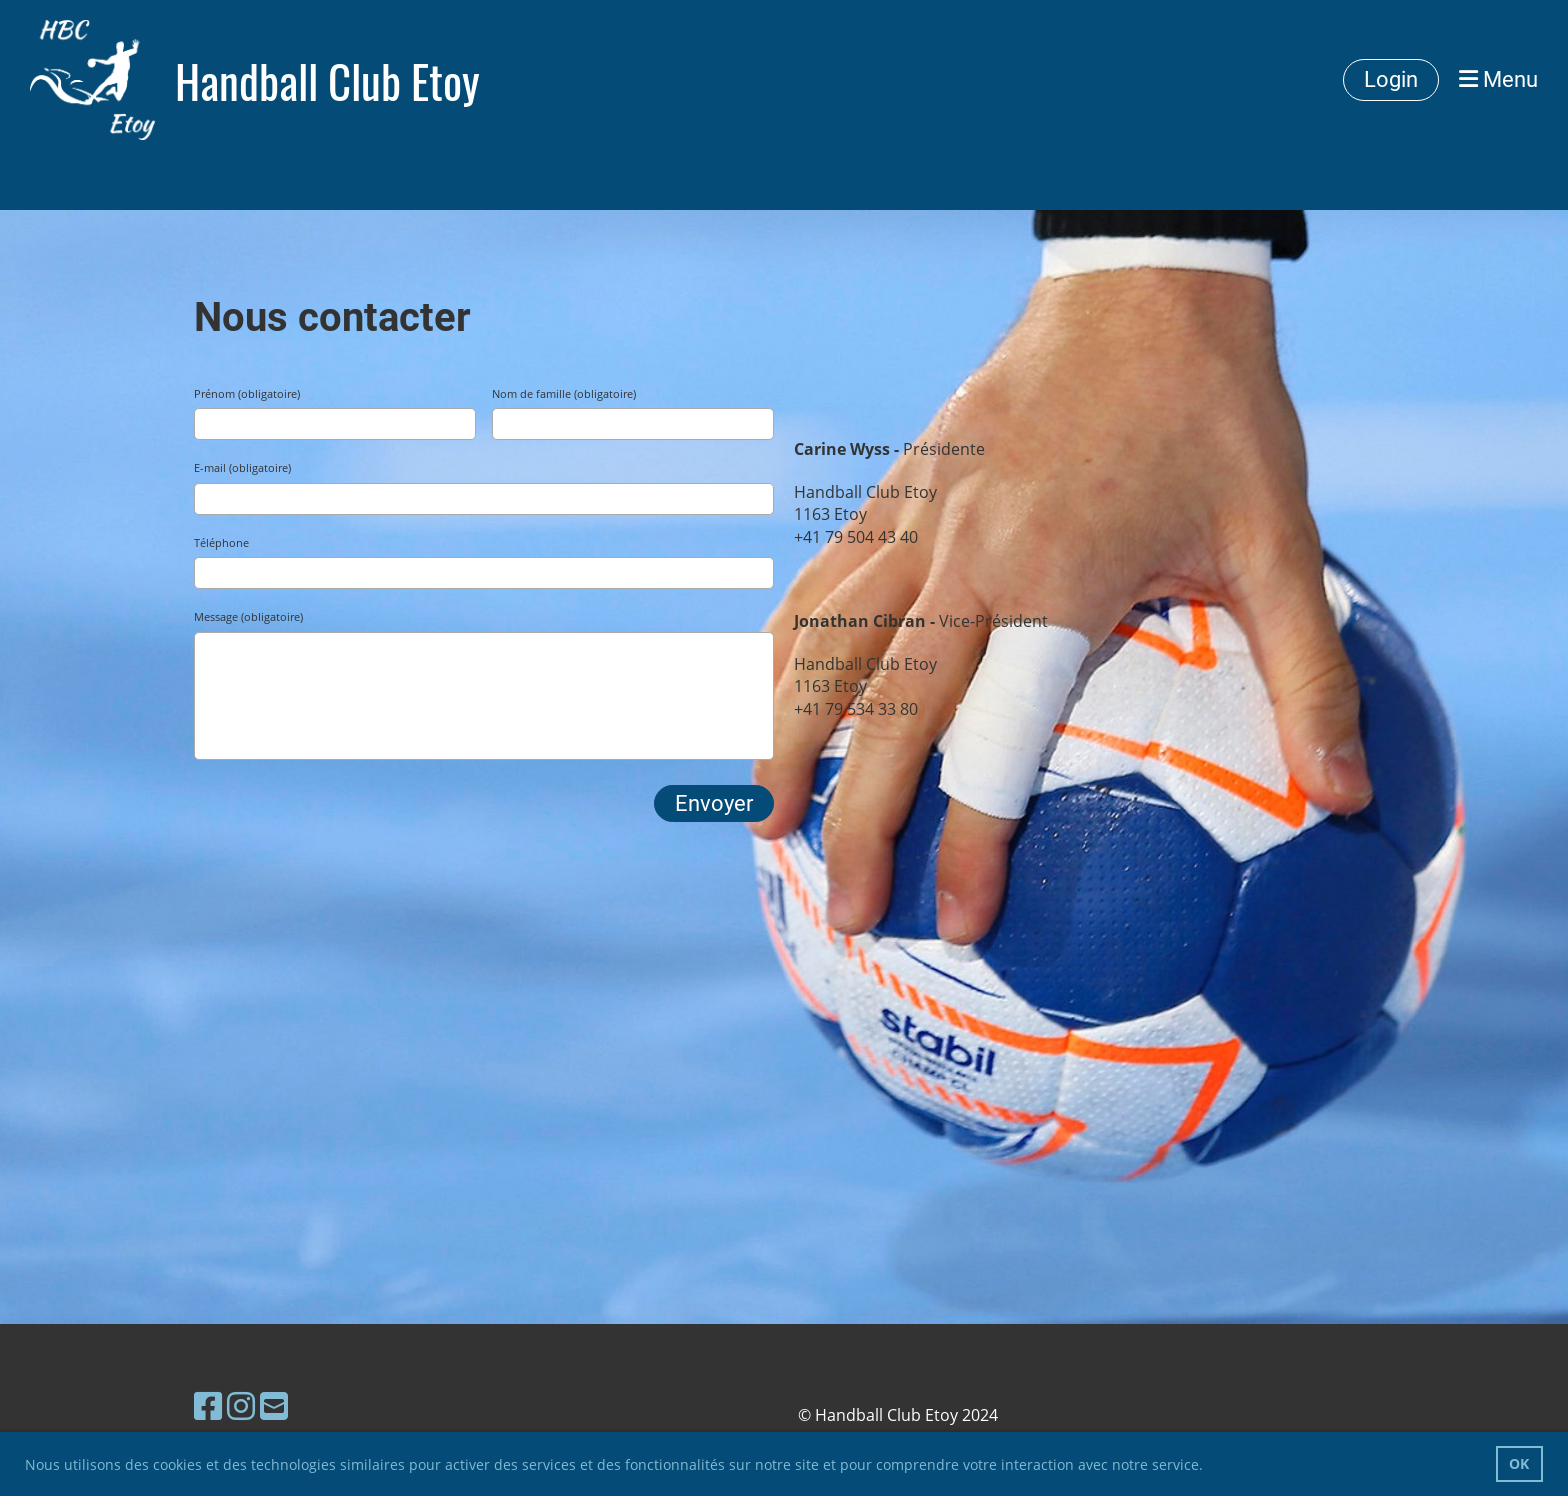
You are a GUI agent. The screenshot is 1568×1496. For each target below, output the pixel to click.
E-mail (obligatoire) (242, 467)
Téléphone (221, 542)
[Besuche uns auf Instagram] (241, 1405)
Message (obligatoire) (248, 616)
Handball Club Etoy (327, 80)
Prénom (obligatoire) (247, 393)
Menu (1498, 79)
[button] (1210, 1467)
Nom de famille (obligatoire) (564, 393)
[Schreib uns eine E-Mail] (274, 1405)
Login (1391, 79)
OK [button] (1519, 1463)
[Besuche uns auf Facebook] (208, 1405)
